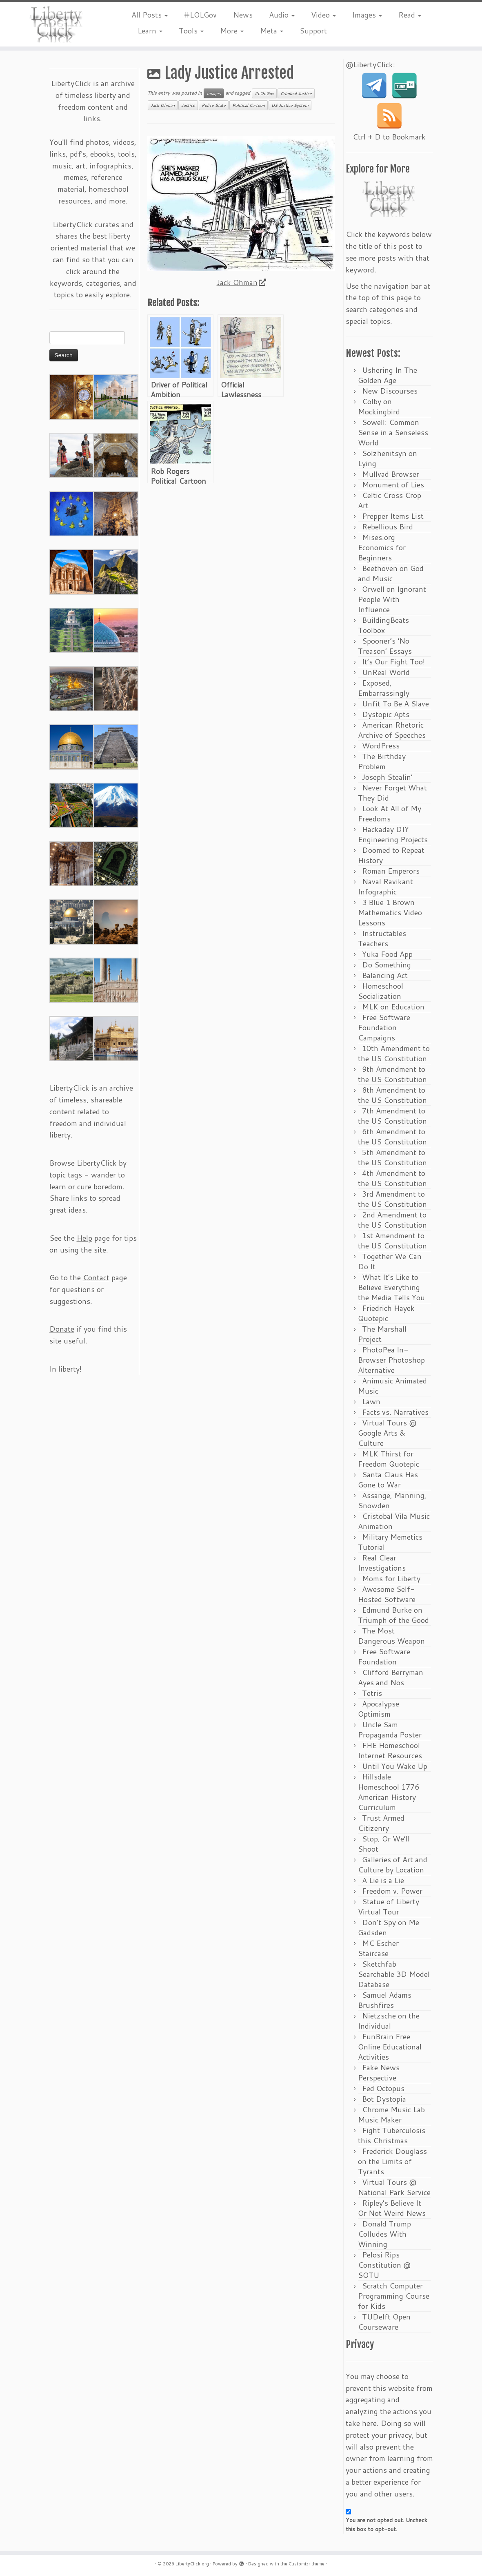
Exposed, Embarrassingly (383, 687)
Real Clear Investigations (382, 1562)
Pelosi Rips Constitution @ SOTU (384, 2264)
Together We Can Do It (390, 1261)
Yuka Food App (387, 954)
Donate (61, 1328)
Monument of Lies (393, 484)
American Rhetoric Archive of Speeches (392, 729)
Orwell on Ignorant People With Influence (392, 599)
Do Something (386, 964)
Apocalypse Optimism (378, 1708)
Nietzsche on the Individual (389, 2020)
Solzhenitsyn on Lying (387, 458)
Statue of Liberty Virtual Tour (388, 1906)
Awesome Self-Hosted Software (386, 1594)
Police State (214, 105)
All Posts (149, 14)
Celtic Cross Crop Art (389, 500)
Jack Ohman (163, 105)
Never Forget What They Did (392, 792)
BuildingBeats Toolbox (383, 625)
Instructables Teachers (382, 938)
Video (323, 14)
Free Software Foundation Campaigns (384, 1027)
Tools (191, 30)
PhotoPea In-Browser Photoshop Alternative (391, 1359)
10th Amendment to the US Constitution (394, 1053)
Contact (96, 1277)
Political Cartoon (248, 105)
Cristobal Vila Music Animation (394, 1521)
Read (409, 14)
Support (313, 30)
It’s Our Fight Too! (393, 661)
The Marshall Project (382, 1333)
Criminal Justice (296, 93)
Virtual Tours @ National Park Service (394, 2187)
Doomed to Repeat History (391, 855)
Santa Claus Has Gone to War (388, 1479)
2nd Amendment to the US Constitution (392, 1219)
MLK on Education (393, 1006)
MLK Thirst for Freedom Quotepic (388, 1458)
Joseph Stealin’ (387, 777)
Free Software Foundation (384, 1656)
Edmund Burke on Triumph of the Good (393, 1614)
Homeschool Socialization (380, 990)
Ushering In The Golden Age (387, 375)
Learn (150, 30)
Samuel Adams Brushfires (384, 2000)
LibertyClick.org (192, 2564)
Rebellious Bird (387, 526)
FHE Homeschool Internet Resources (390, 1750)
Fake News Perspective (379, 2072)
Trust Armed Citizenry (381, 1822)
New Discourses (390, 390)
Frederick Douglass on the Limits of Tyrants (392, 2161)
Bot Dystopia (384, 2099)
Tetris (372, 1693)
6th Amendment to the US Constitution (392, 1136)
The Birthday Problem (382, 761)
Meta (271, 30)
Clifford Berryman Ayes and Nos (390, 1677)
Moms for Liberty (391, 1578)
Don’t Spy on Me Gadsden (388, 1927)
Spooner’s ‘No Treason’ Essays (385, 645)
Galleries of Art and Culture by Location (392, 1864)
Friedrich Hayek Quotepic (386, 1313)
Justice (188, 105)
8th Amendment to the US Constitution (392, 1094)
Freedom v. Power (392, 1891)
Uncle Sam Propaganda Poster (390, 1729)
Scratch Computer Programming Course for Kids (393, 2295)
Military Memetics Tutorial (390, 1541)
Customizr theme (306, 2564)
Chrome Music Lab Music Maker (391, 2114)
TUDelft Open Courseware (384, 2321)
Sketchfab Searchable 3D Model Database (394, 1974)
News (243, 14)
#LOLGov (200, 14)
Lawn (371, 1401)
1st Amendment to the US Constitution (392, 1240)
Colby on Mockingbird (379, 406)
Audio (282, 14)
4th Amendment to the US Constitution (392, 1178)
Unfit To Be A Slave (395, 703)
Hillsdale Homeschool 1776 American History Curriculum (388, 1791)
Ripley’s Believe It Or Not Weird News (392, 2208)
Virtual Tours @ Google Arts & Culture (387, 1432)
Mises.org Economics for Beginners (382, 547)
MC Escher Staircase (378, 1948)
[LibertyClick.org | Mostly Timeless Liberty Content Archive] (56, 24)
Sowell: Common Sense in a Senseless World (393, 432)
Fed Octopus (383, 2088)
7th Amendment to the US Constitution (392, 1115)
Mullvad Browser (390, 474)
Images (367, 14)
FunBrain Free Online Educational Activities (390, 2046)
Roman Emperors (391, 870)
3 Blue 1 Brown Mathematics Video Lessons (390, 912)
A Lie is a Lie (383, 1880)
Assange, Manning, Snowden (392, 1500)
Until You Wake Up (394, 1766)
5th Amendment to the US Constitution (392, 1157)
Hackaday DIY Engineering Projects (393, 834)
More (232, 30)
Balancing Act (385, 975)
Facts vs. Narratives (395, 1412)
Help (84, 1238)
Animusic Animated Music (392, 1385)
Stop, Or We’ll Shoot (384, 1843)
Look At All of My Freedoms (389, 813)
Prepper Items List (393, 516)
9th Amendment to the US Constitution (392, 1074)
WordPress (381, 745)
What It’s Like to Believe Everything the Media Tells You (391, 1287)
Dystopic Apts (385, 714)
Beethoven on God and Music (391, 573)
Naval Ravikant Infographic (385, 886)
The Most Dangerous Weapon (391, 1635)
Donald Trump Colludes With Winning (384, 2233)
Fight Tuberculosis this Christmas (391, 2135)
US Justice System (290, 105)
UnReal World (386, 672)
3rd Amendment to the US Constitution (392, 1198)
